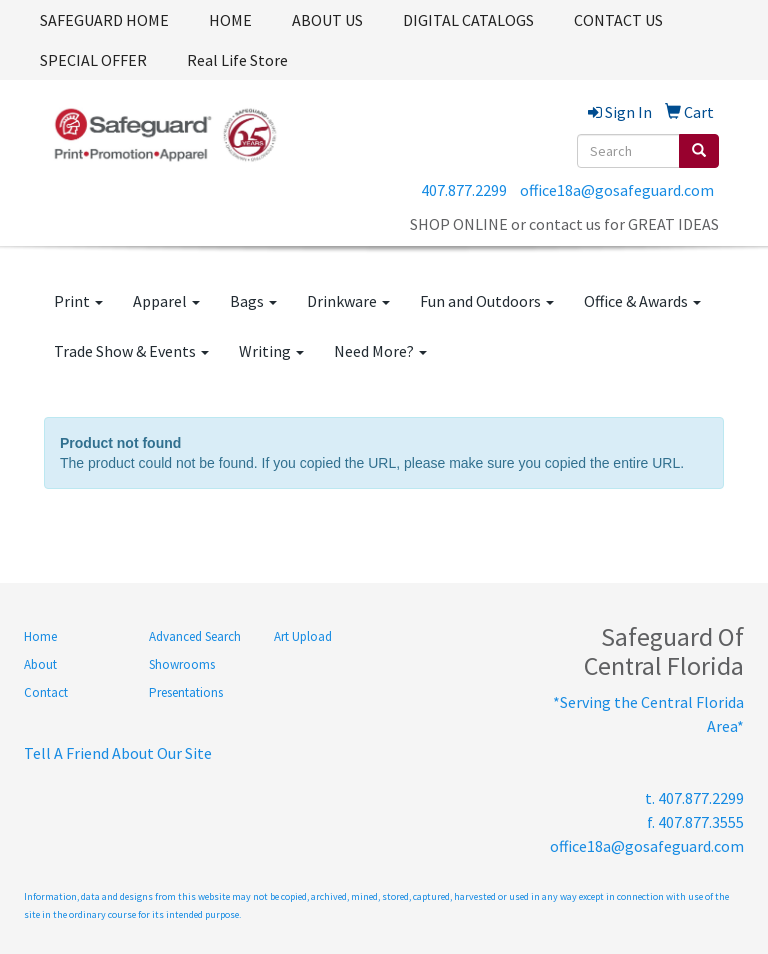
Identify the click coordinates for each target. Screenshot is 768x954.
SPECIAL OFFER (93, 60)
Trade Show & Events (131, 351)
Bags (253, 301)
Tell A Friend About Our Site (118, 753)
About (40, 664)
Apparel (166, 301)
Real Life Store (237, 60)
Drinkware (348, 301)
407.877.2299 (464, 190)
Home (40, 636)
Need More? (380, 351)
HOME (230, 20)
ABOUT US (327, 20)
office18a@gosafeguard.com (617, 190)
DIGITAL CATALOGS (468, 20)
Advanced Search (195, 636)
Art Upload (303, 636)
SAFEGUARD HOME (104, 20)
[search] (699, 151)
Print (78, 301)
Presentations (186, 692)
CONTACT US (618, 20)
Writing (271, 351)
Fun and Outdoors (487, 301)
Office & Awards (642, 301)
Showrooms (182, 664)
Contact (46, 692)
